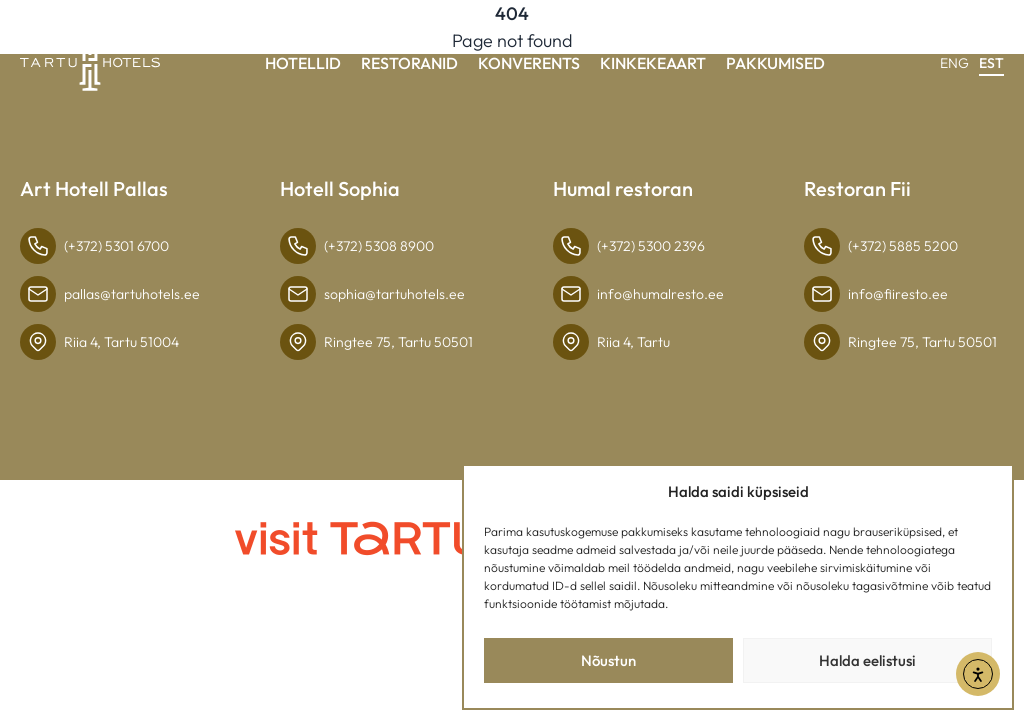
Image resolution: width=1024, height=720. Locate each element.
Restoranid (409, 63)
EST (991, 63)
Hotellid (303, 63)
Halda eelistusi (867, 660)
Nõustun (608, 660)
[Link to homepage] (90, 64)
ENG (954, 63)
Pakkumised (775, 63)
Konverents (529, 63)
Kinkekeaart (653, 63)
